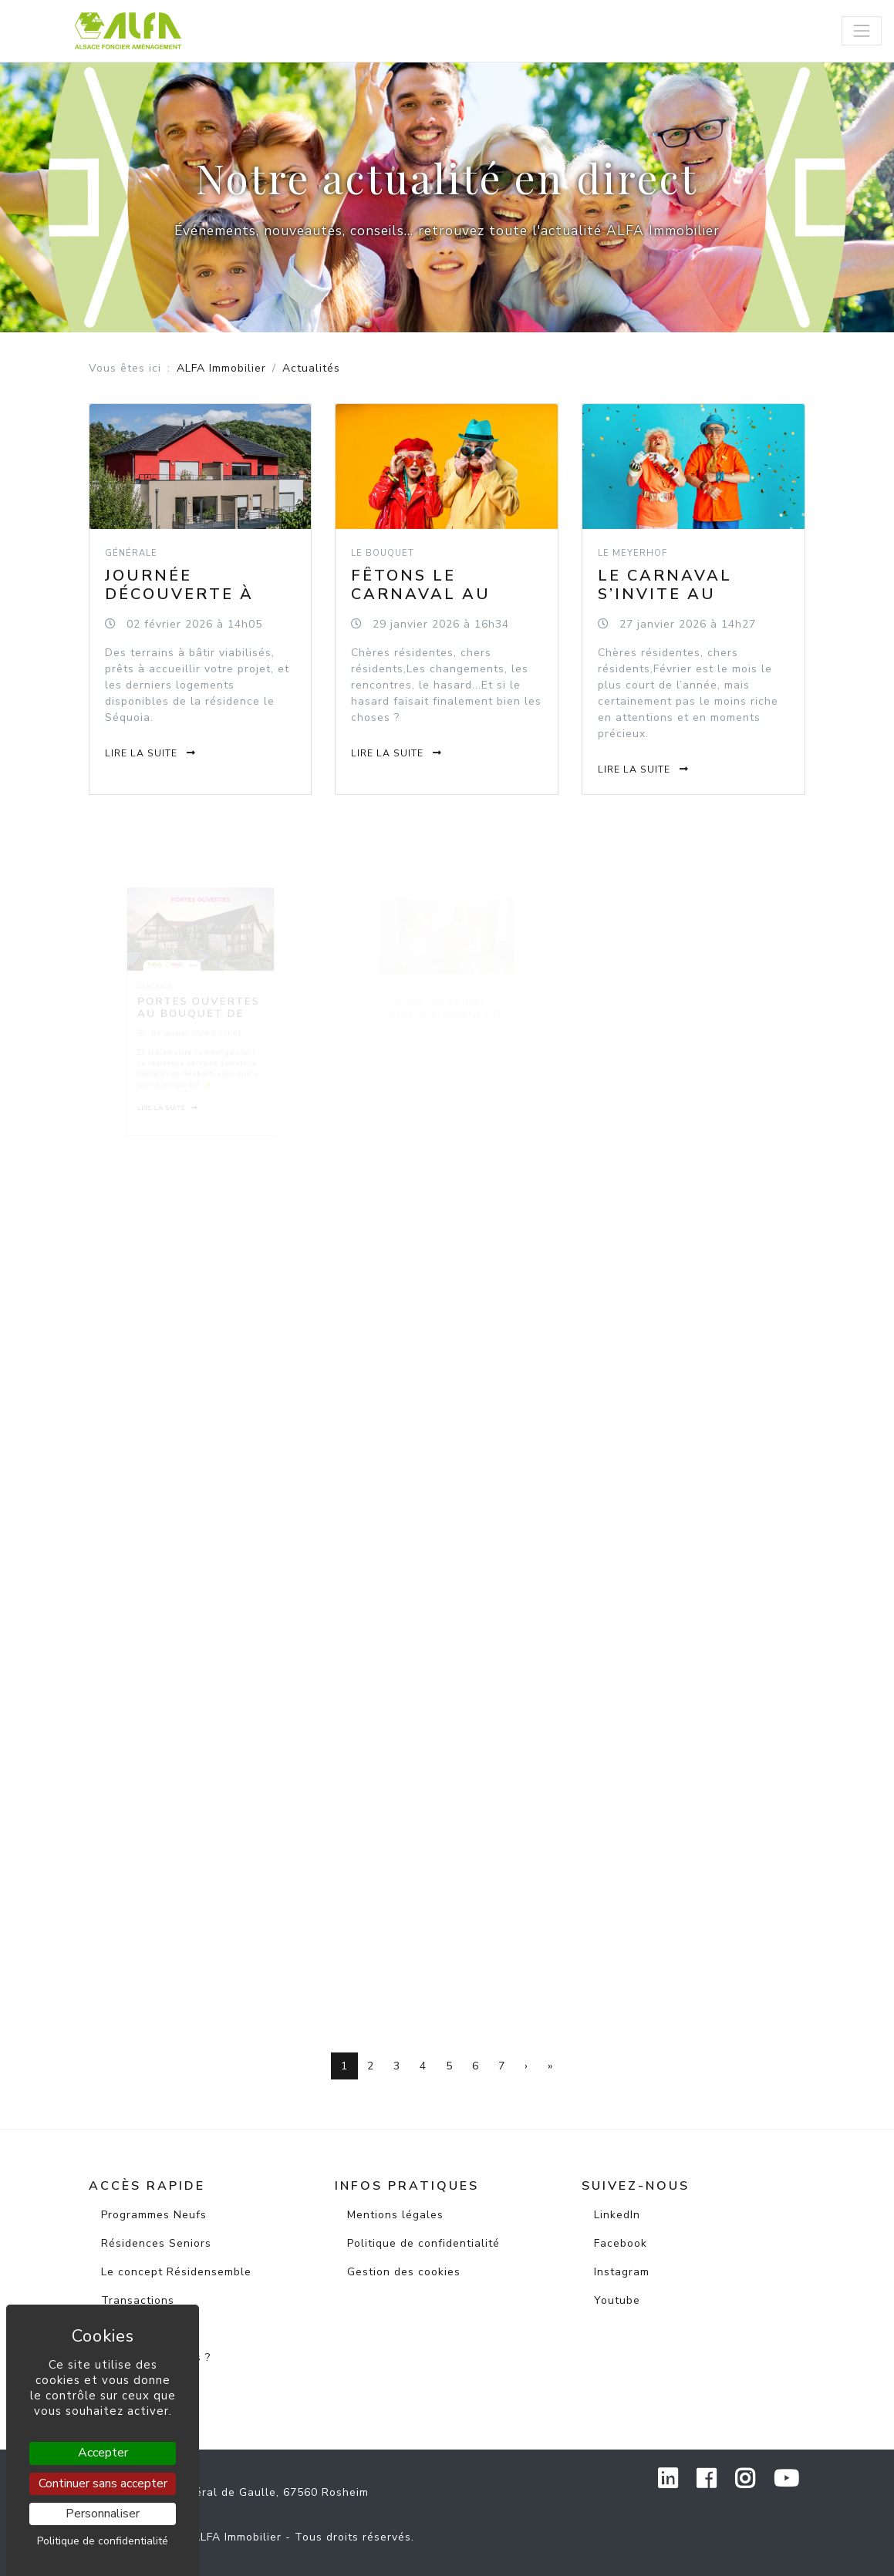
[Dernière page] (550, 2066)
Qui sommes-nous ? (156, 2357)
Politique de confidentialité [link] (102, 2541)
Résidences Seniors (156, 2243)
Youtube (617, 2300)
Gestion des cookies (403, 2272)
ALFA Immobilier (221, 368)
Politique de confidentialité (423, 2243)
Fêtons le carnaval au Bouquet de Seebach (422, 603)
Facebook (620, 2243)
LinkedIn (617, 2214)
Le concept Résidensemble (176, 2272)
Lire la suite (151, 751)
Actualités (130, 2329)
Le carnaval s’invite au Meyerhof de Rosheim (668, 603)
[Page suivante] (526, 2066)
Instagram (621, 2272)
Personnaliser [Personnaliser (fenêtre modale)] (103, 2513)
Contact (123, 2386)
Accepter (103, 2452)
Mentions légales (395, 2214)
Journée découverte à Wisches (179, 594)
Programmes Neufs (154, 2214)
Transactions (137, 2300)
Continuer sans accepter (103, 2483)
